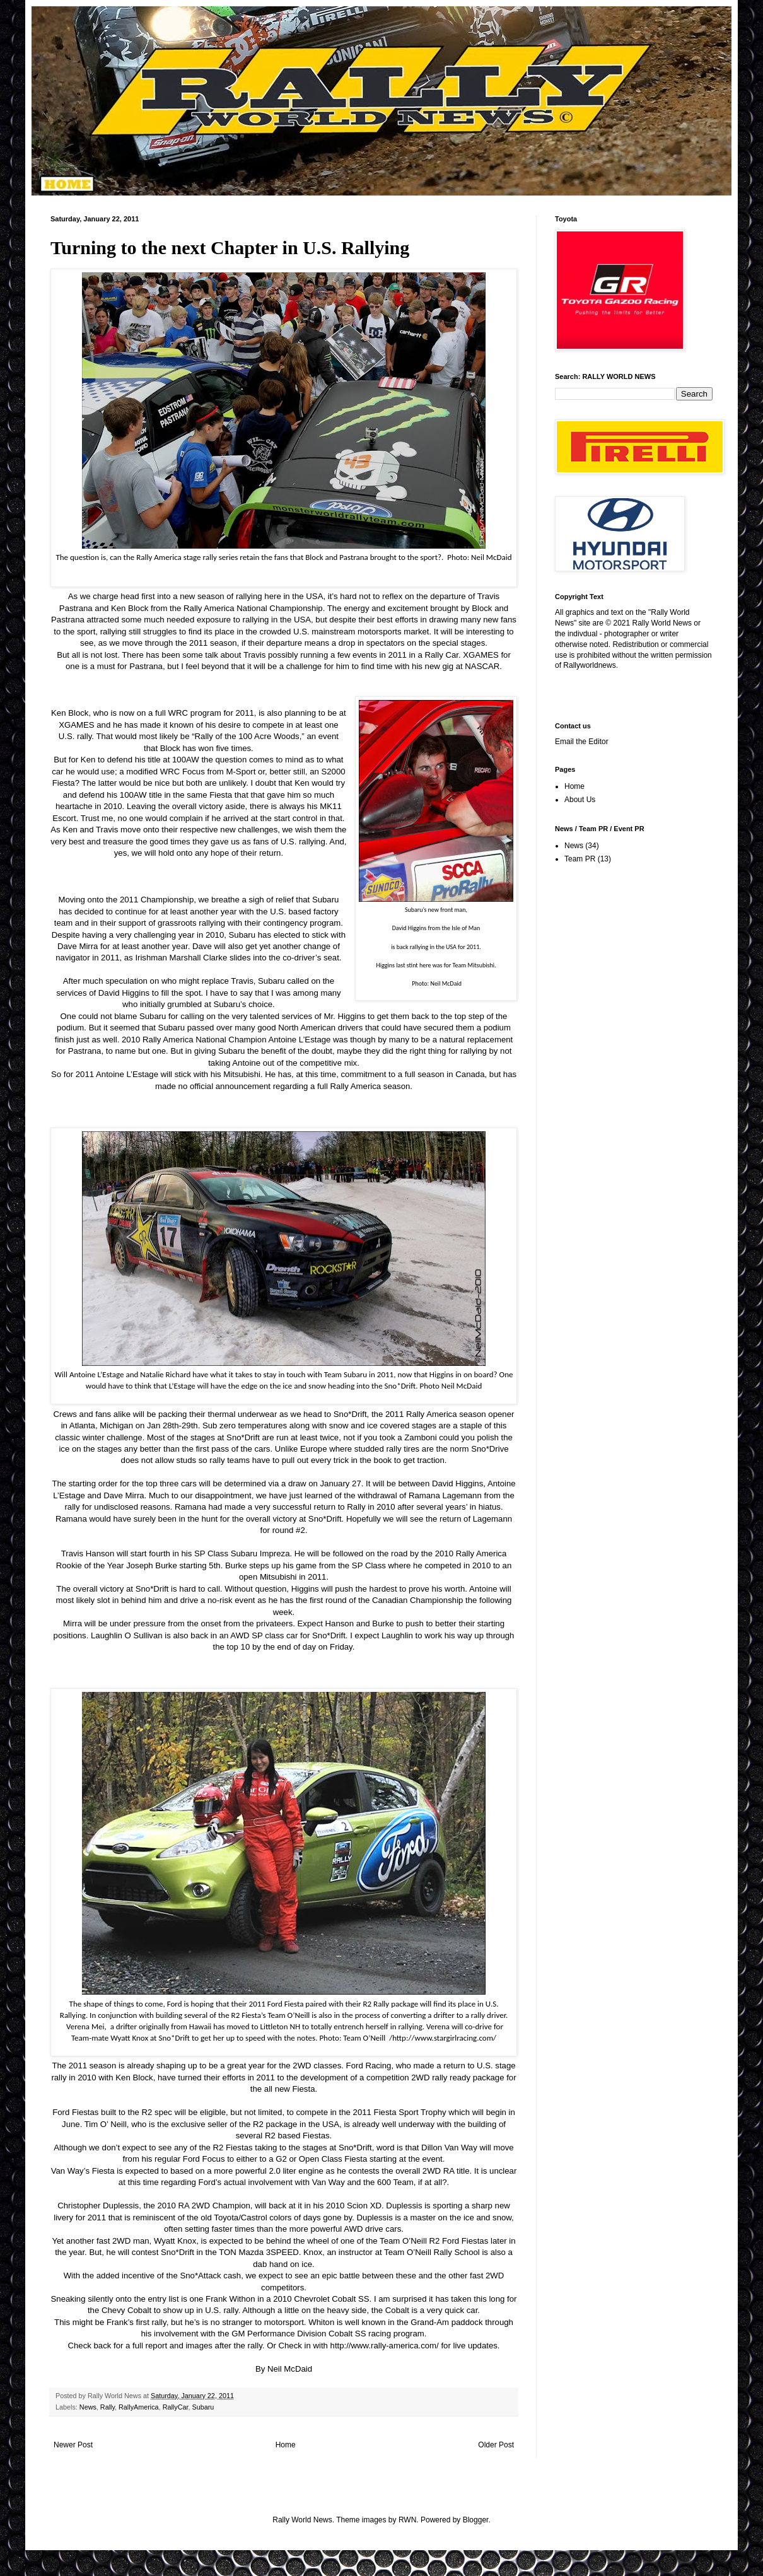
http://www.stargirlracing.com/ (444, 2038)
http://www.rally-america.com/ (384, 2345)
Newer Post (73, 2444)
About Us (579, 799)
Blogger (476, 2519)
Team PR (579, 858)
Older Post (496, 2444)
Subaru (203, 2407)
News (87, 2407)
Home (286, 2444)
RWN (407, 2519)
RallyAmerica (139, 2407)
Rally (107, 2407)
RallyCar (176, 2407)
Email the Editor (582, 741)
